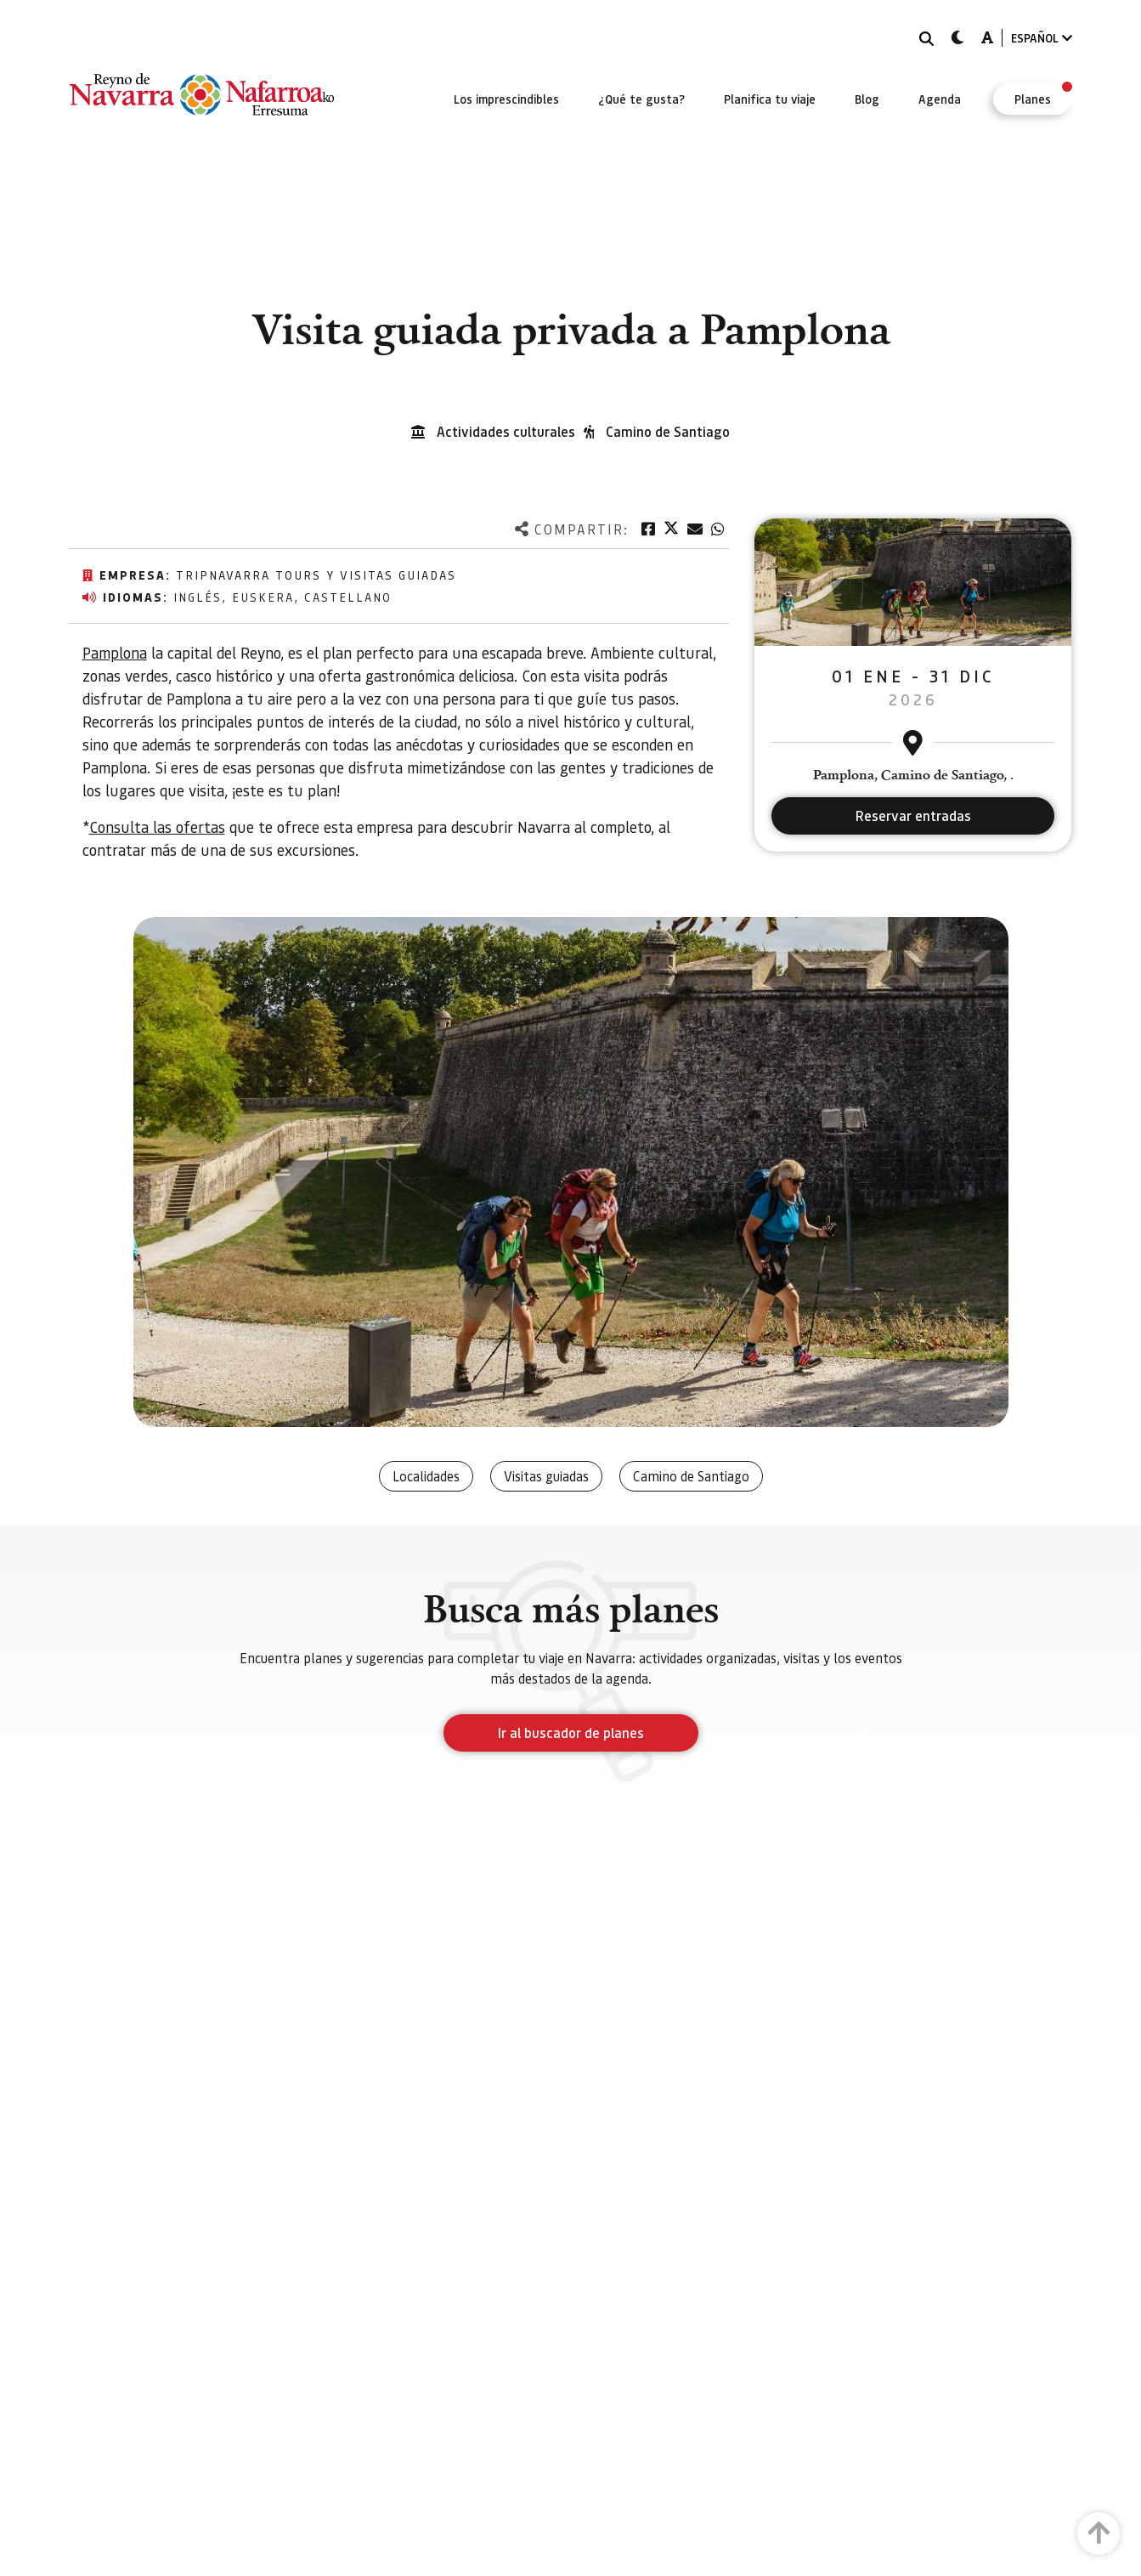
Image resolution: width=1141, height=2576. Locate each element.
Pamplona (114, 652)
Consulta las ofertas (157, 826)
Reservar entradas (913, 815)
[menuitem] (506, 98)
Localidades (426, 1476)
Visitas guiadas (546, 1476)
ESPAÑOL (1041, 38)
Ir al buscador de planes (571, 1732)
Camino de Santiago (668, 431)
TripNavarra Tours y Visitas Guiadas (316, 574)
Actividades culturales (506, 431)
